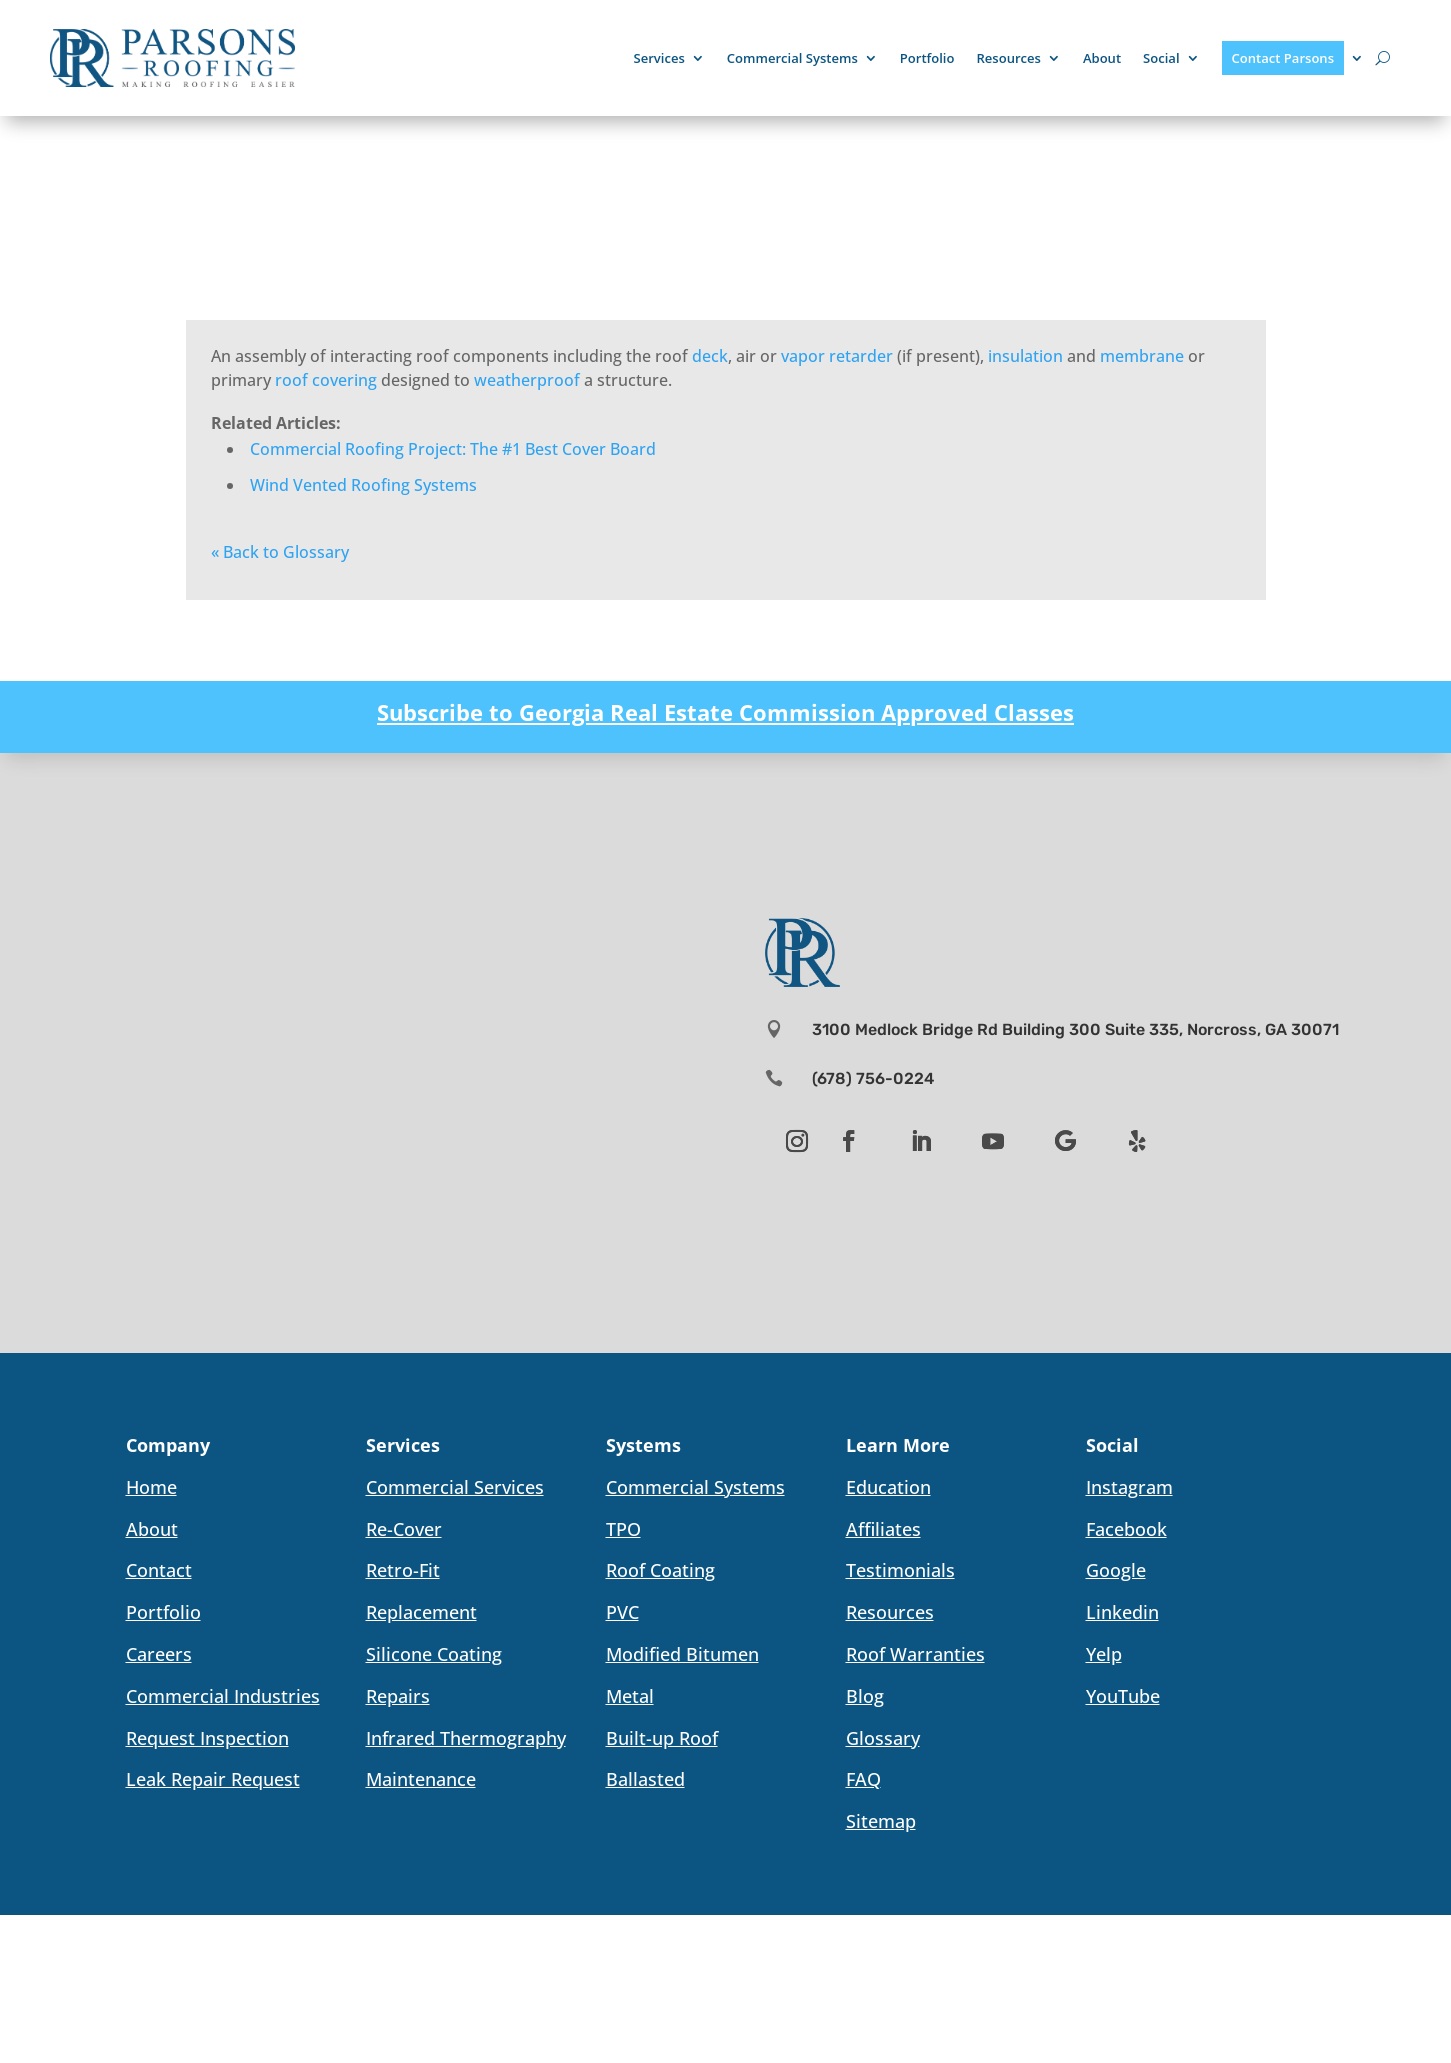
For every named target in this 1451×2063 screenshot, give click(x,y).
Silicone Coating (434, 1654)
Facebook (1126, 1529)
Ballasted (645, 1779)
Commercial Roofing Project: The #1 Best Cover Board (453, 449)
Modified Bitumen (682, 1654)
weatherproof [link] (527, 380)
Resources (1008, 58)
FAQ (863, 1779)
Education (888, 1487)
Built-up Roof (662, 1738)
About (1102, 58)
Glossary (883, 1738)
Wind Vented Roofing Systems (363, 485)
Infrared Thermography (466, 1738)
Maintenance (421, 1779)
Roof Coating (660, 1570)
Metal (630, 1696)
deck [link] (710, 356)
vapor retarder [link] (837, 356)
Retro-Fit (403, 1570)
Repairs (398, 1696)
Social (1161, 58)
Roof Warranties (915, 1654)
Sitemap (881, 1821)
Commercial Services (455, 1487)
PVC (622, 1612)
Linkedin (1122, 1612)
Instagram (1129, 1487)
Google (1116, 1570)
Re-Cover (404, 1529)
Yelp (1104, 1654)
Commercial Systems (792, 58)
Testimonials (900, 1570)
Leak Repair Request (213, 1779)
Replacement (421, 1612)
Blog (865, 1696)
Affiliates (883, 1529)
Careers (159, 1654)
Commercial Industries (223, 1696)
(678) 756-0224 (873, 1078)
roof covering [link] (326, 380)
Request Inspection (207, 1738)
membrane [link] (1142, 356)
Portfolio (927, 58)
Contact (159, 1570)
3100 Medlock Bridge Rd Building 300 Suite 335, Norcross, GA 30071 (1075, 1029)
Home (151, 1487)
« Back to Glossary (280, 552)
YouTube (1123, 1696)
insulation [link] (1025, 356)
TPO (623, 1529)
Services (659, 58)
